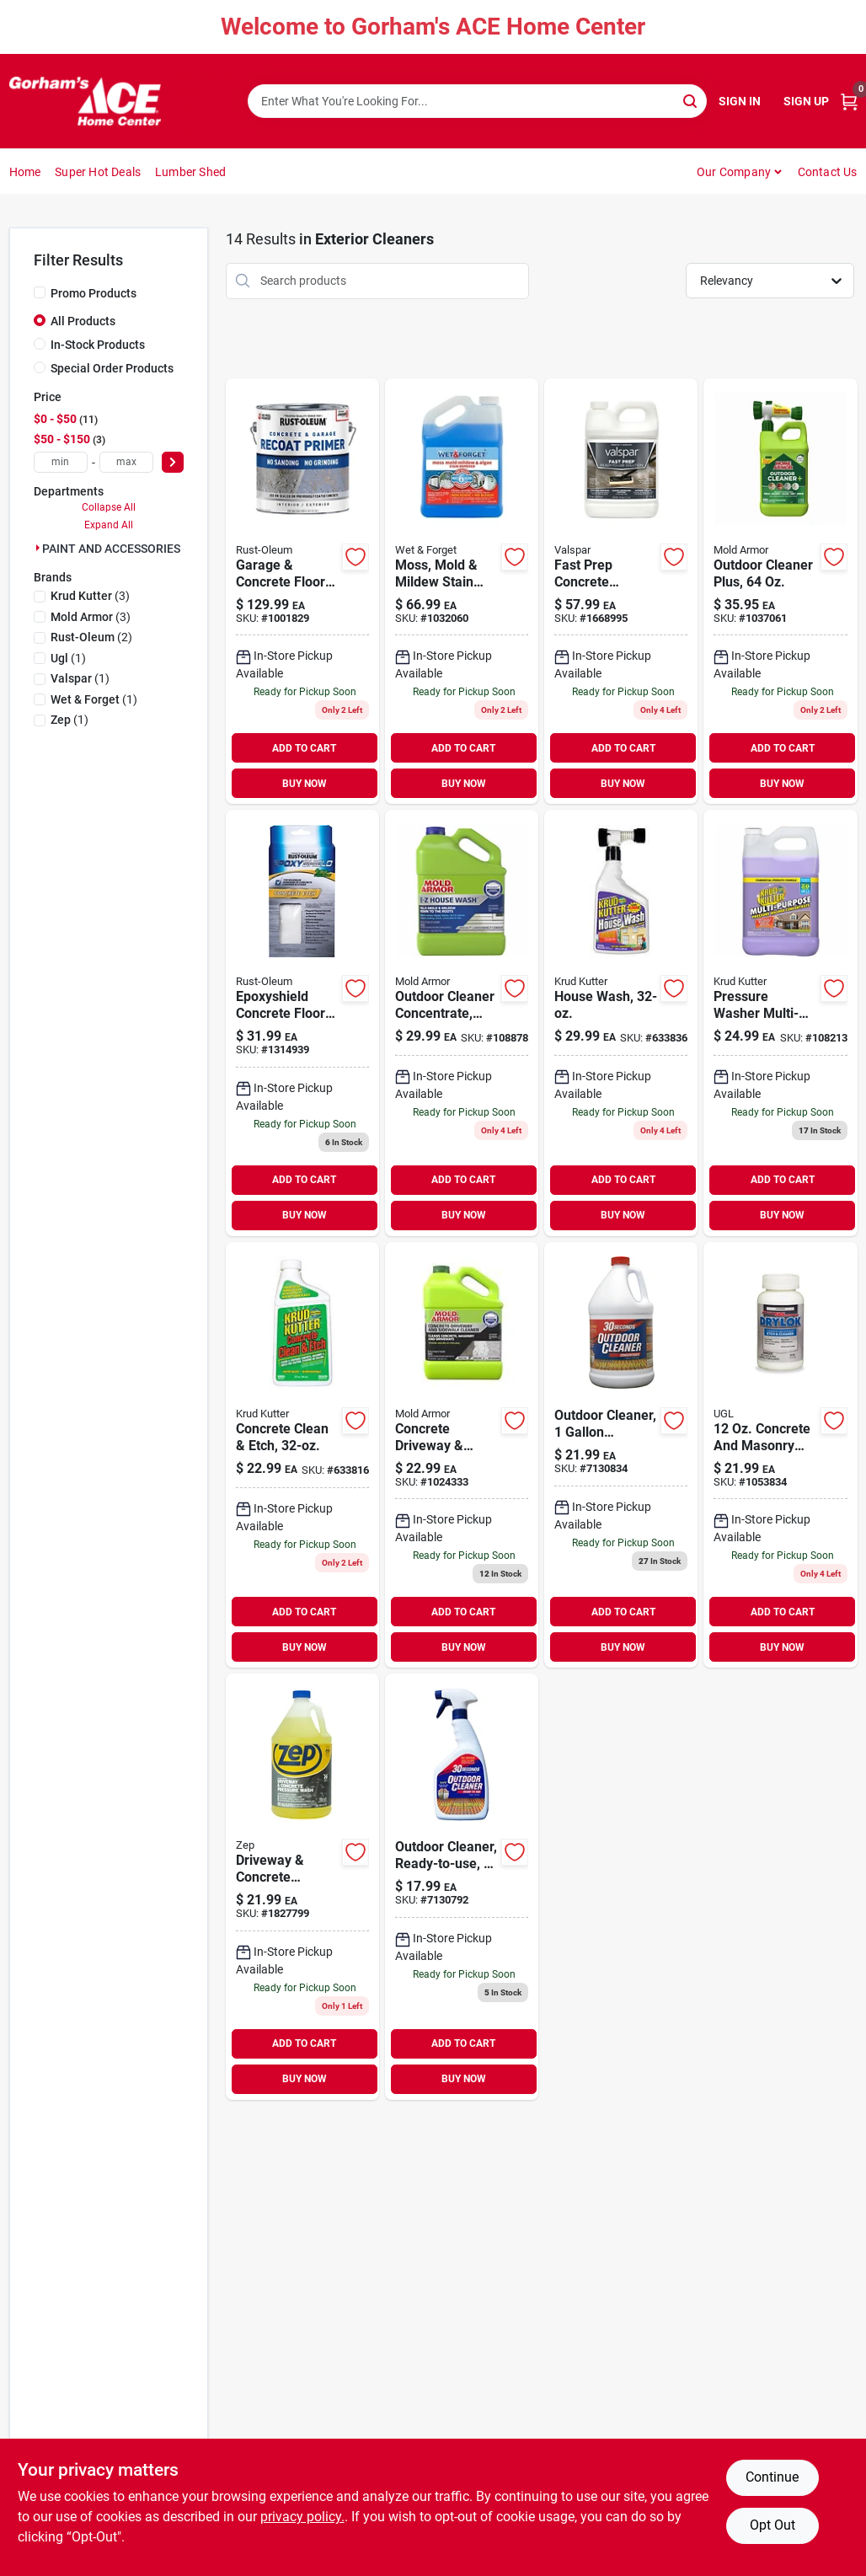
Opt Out (772, 2525)
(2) (91, 637)
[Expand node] (38, 547)
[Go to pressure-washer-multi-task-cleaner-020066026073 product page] (780, 1023)
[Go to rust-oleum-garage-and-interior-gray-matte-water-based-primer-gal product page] (302, 591)
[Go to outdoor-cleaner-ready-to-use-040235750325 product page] (461, 1887)
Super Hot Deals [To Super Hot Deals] (98, 172)
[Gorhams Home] (85, 101)
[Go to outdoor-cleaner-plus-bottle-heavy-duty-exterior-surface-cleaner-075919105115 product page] (780, 591)
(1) (68, 658)
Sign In (740, 101)
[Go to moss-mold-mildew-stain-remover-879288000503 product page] (461, 591)
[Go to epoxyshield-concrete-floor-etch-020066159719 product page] (302, 1023)
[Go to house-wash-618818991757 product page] (621, 1023)
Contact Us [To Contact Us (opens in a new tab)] (828, 172)
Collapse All (109, 507)
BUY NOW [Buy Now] (304, 784)
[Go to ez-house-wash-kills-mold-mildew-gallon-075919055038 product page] (461, 1023)
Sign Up (806, 101)
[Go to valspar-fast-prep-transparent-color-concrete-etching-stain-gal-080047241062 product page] (621, 591)
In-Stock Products (98, 344)
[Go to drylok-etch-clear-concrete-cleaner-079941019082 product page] (780, 1455)
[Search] (691, 100)
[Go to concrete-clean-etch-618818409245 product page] (302, 1455)
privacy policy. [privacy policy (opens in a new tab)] (302, 2517)
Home (25, 172)
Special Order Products (112, 368)
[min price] (61, 462)
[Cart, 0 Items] (849, 101)
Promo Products (93, 293)
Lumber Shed (190, 172)
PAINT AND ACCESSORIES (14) (123, 548)
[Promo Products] (39, 292)
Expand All (108, 525)
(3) (90, 595)
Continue (772, 2477)
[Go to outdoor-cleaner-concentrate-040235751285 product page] (621, 1455)
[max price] (126, 462)
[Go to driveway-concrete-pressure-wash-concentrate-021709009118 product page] (302, 1887)
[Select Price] (173, 462)
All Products (83, 321)
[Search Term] (477, 101)
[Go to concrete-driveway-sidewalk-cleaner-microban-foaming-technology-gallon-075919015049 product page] (461, 1455)
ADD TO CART (304, 748)
